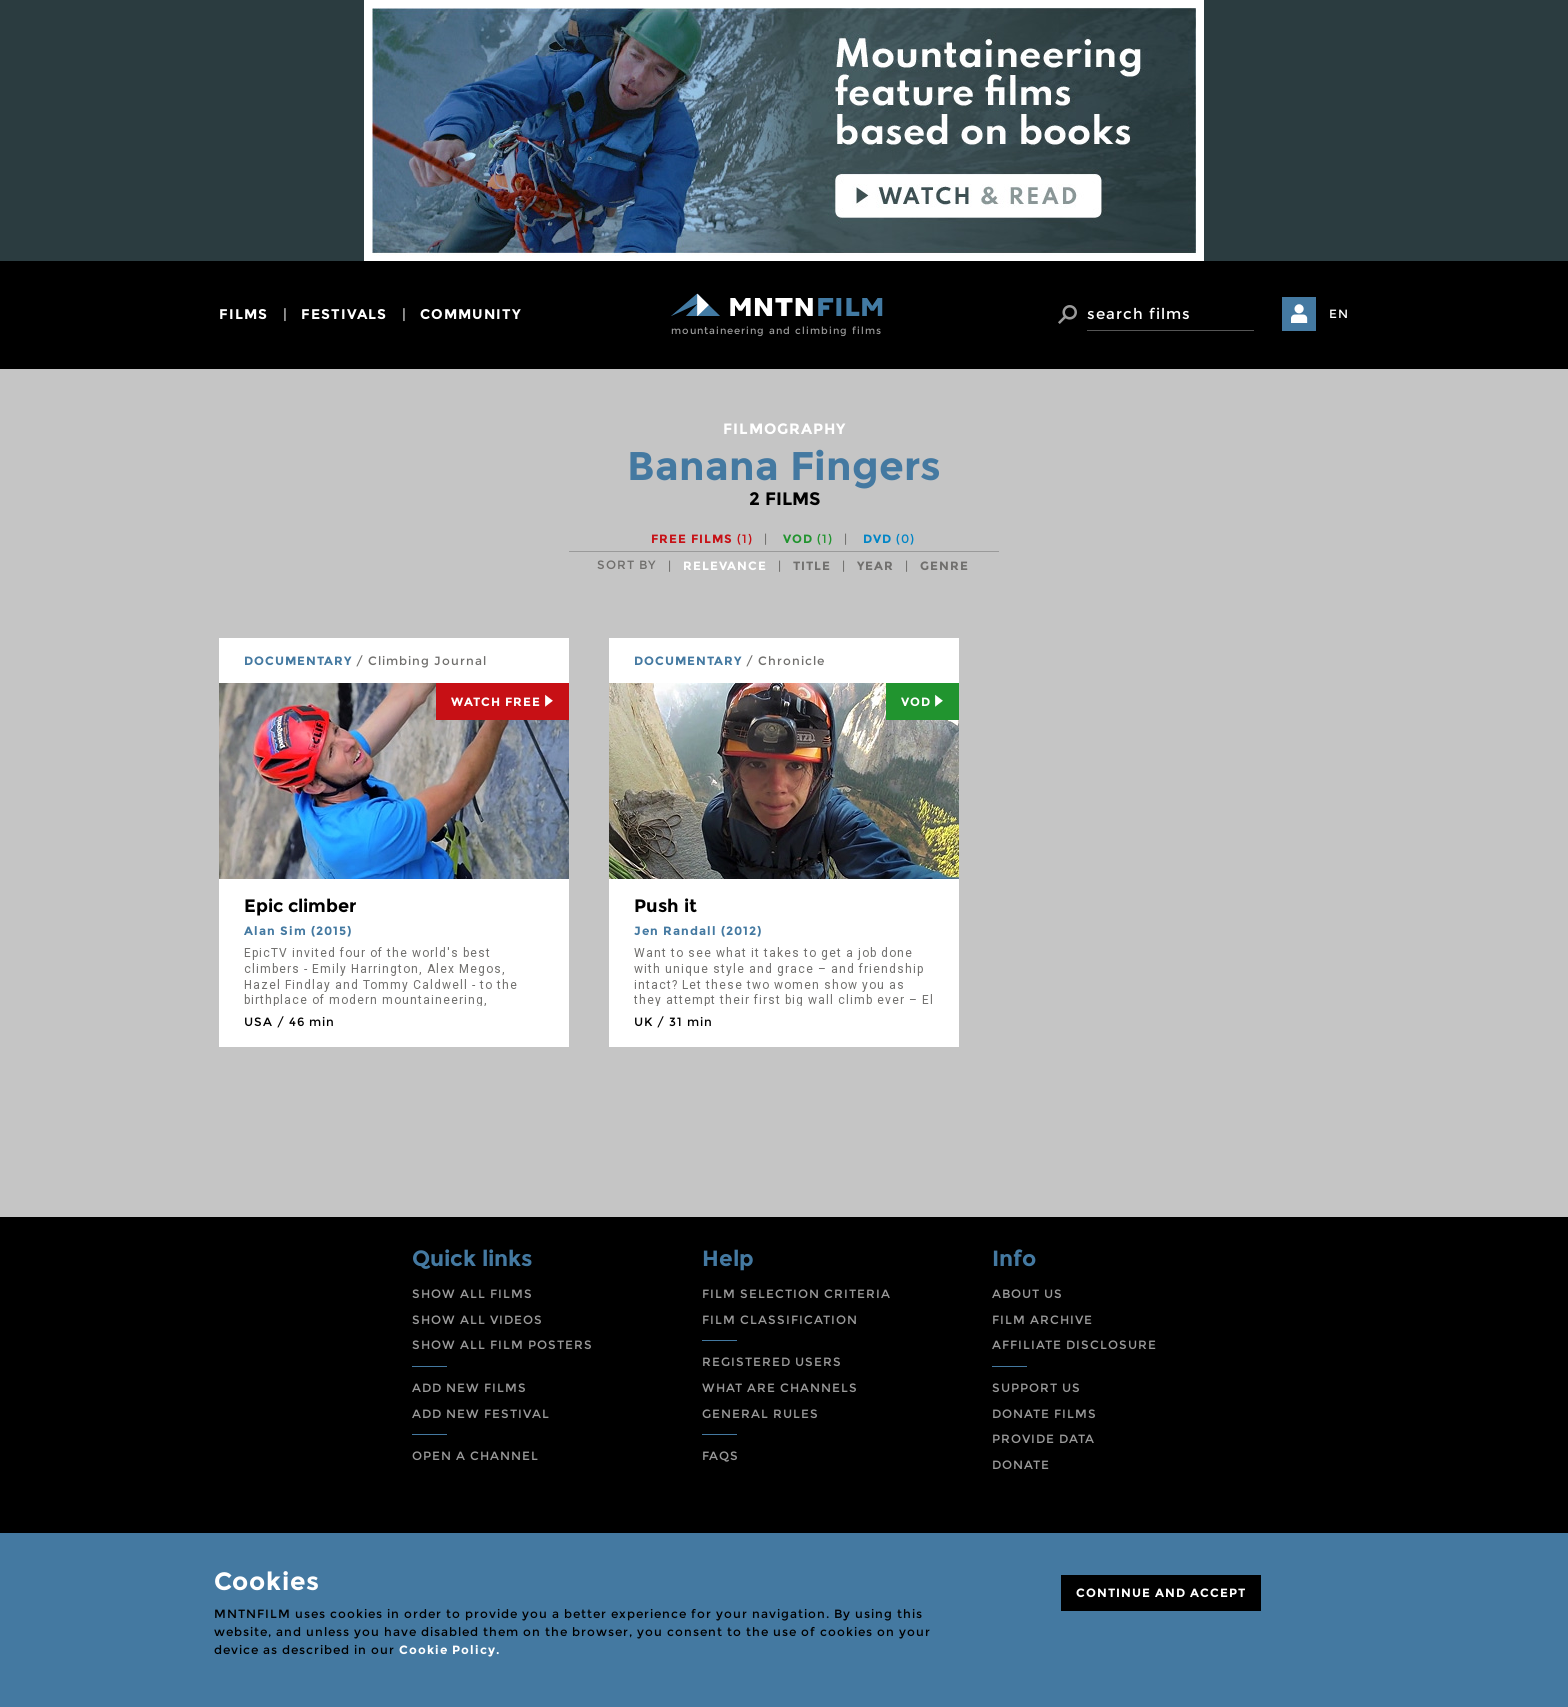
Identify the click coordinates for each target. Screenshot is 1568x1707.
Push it (665, 906)
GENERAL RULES (760, 1413)
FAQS (720, 1455)
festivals (344, 314)
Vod (922, 701)
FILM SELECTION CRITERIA (796, 1293)
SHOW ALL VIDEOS (477, 1319)
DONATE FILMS (1044, 1413)
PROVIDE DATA (1043, 1438)
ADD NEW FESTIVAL (481, 1413)
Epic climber (300, 906)
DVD (889, 538)
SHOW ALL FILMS (472, 1293)
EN (1339, 313)
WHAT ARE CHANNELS (780, 1387)
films (243, 314)
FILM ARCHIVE (1042, 1319)
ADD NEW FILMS (469, 1387)
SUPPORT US (1036, 1387)
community (471, 314)
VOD (808, 538)
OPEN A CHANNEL (475, 1455)
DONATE (1021, 1464)
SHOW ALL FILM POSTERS (502, 1344)
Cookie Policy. (449, 1649)
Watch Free (502, 701)
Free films (702, 538)
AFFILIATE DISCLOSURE (1074, 1344)
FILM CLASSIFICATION (780, 1319)
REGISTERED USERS (772, 1361)
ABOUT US (1027, 1293)
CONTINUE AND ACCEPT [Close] (1161, 1592)
